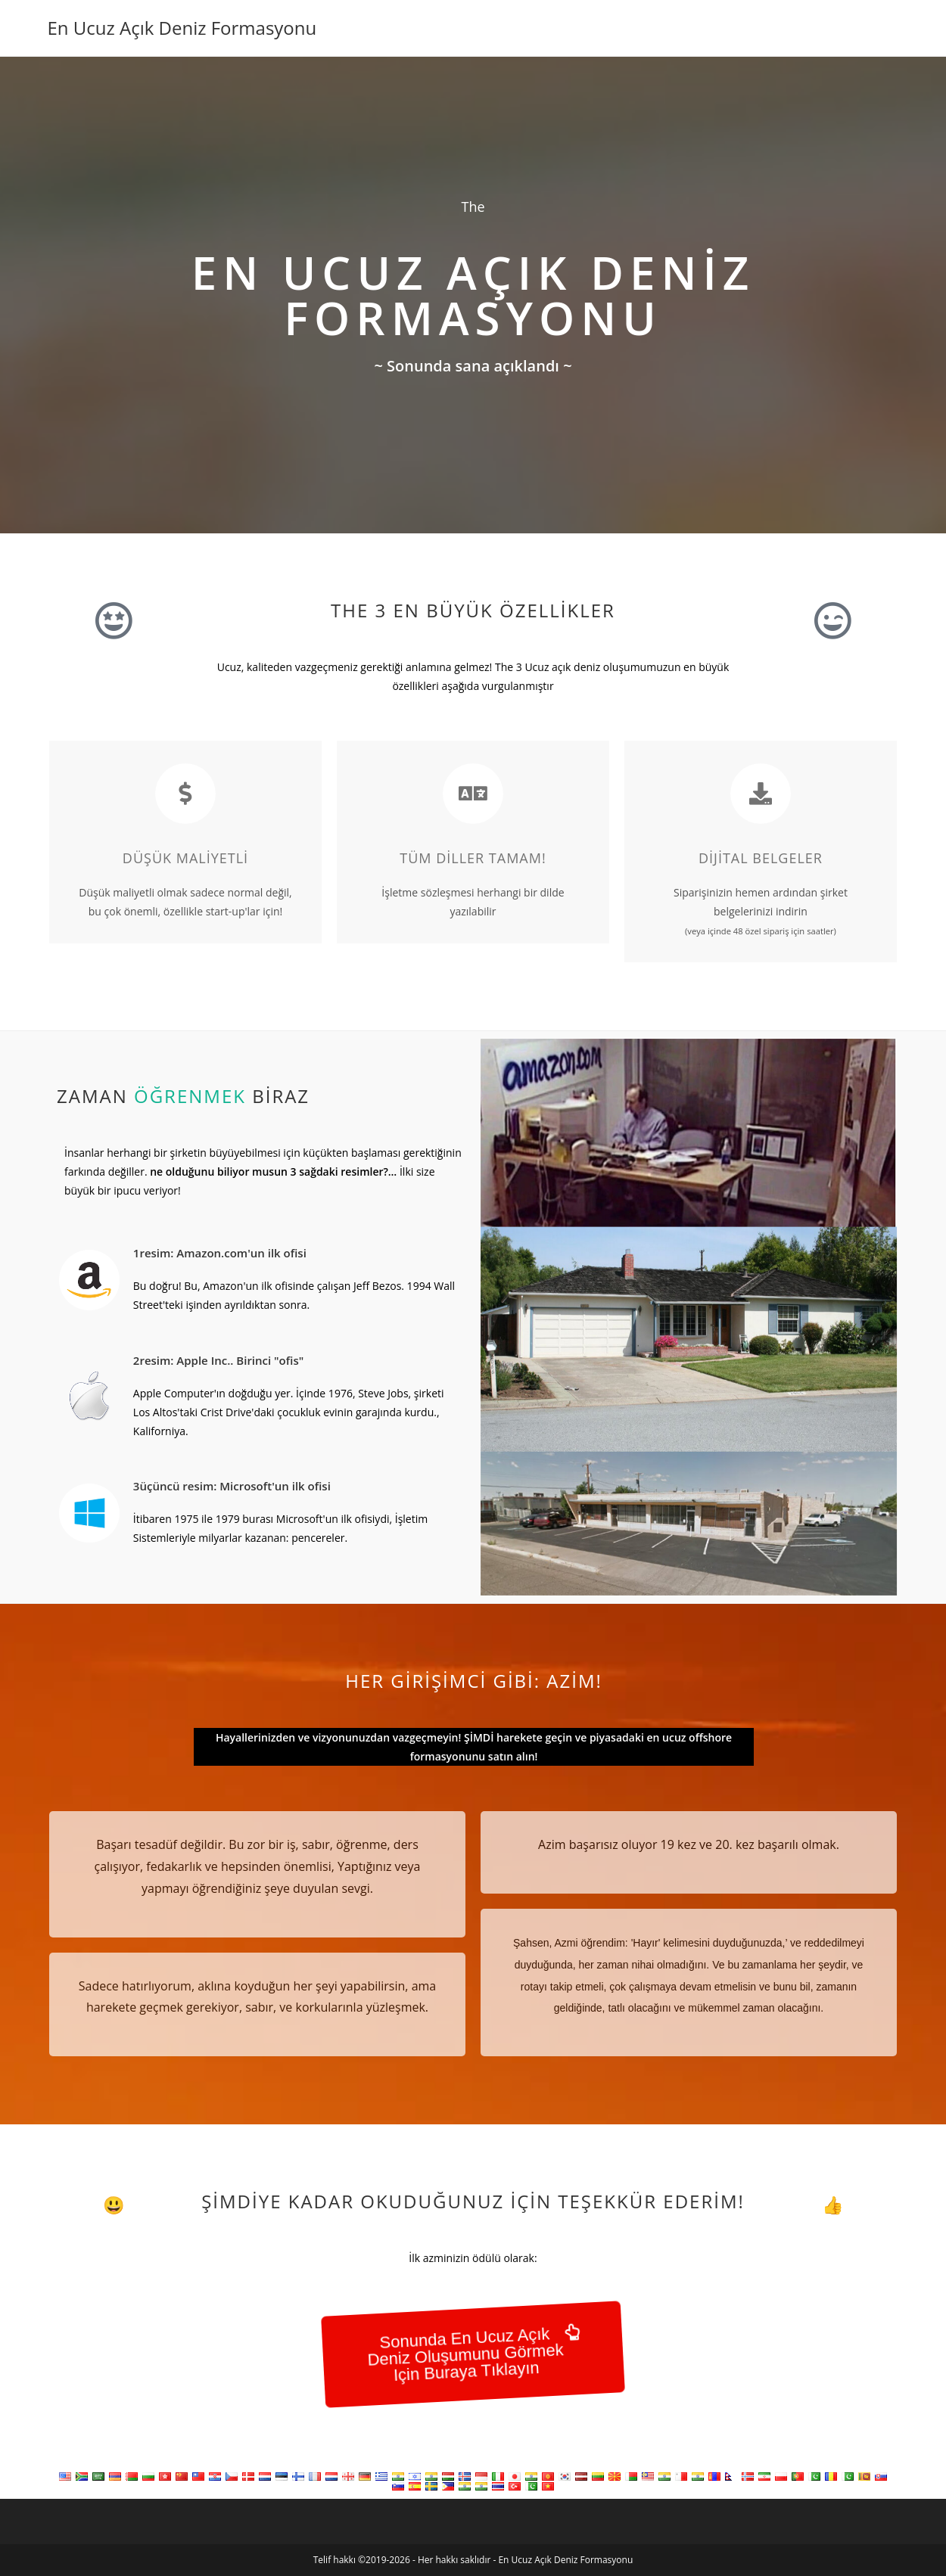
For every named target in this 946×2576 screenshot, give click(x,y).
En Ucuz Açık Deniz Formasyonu (182, 27)
